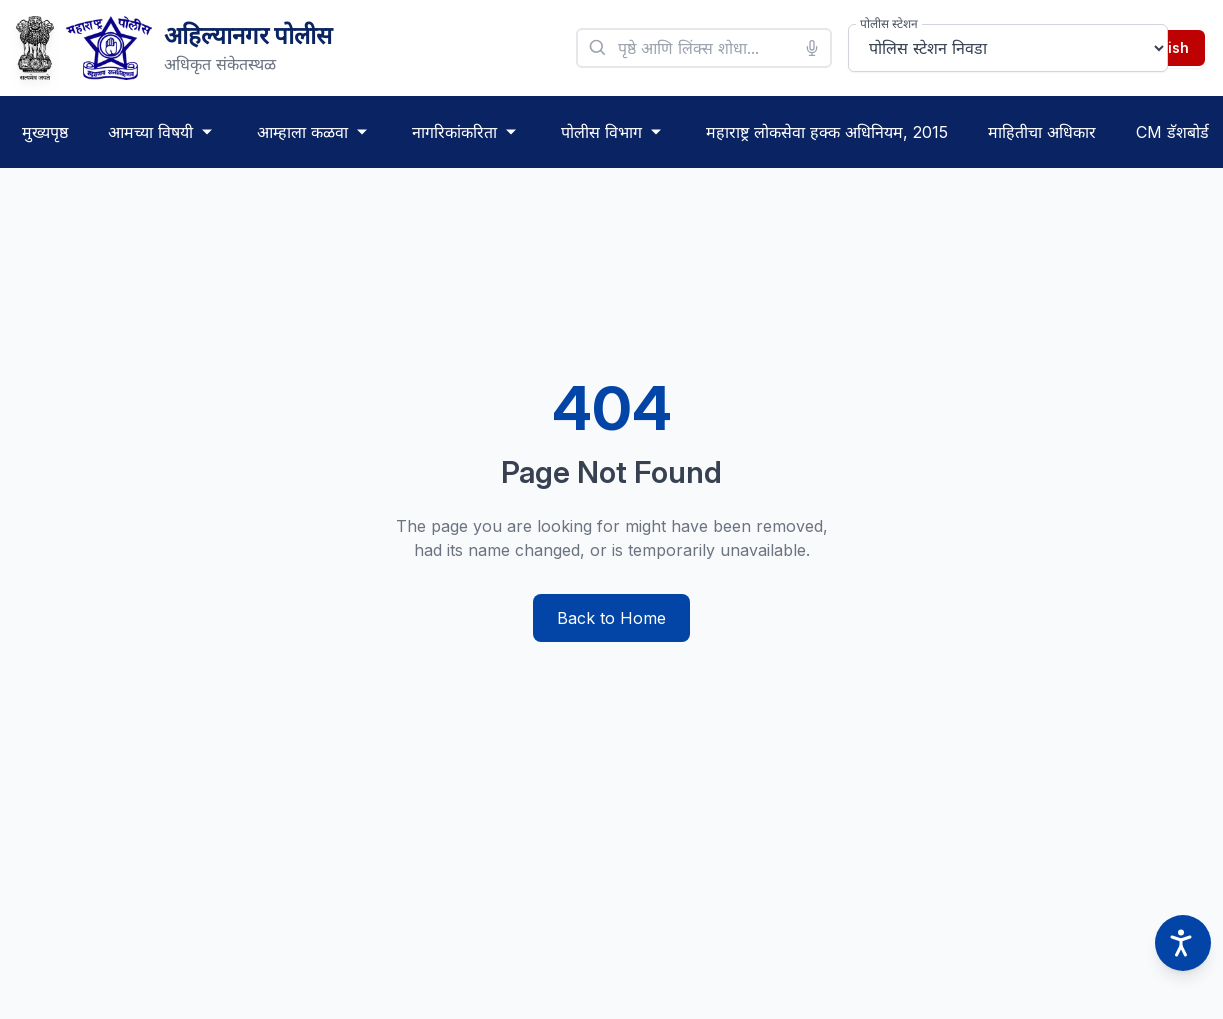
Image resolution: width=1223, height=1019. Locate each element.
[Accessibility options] (1183, 943)
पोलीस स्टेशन (889, 23)
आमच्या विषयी (162, 132)
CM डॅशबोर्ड (1172, 132)
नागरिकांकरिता (466, 132)
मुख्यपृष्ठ (45, 132)
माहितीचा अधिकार (1042, 132)
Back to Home (611, 618)
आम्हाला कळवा (314, 132)
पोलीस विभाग (613, 132)
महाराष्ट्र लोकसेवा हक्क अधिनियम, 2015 (827, 132)
